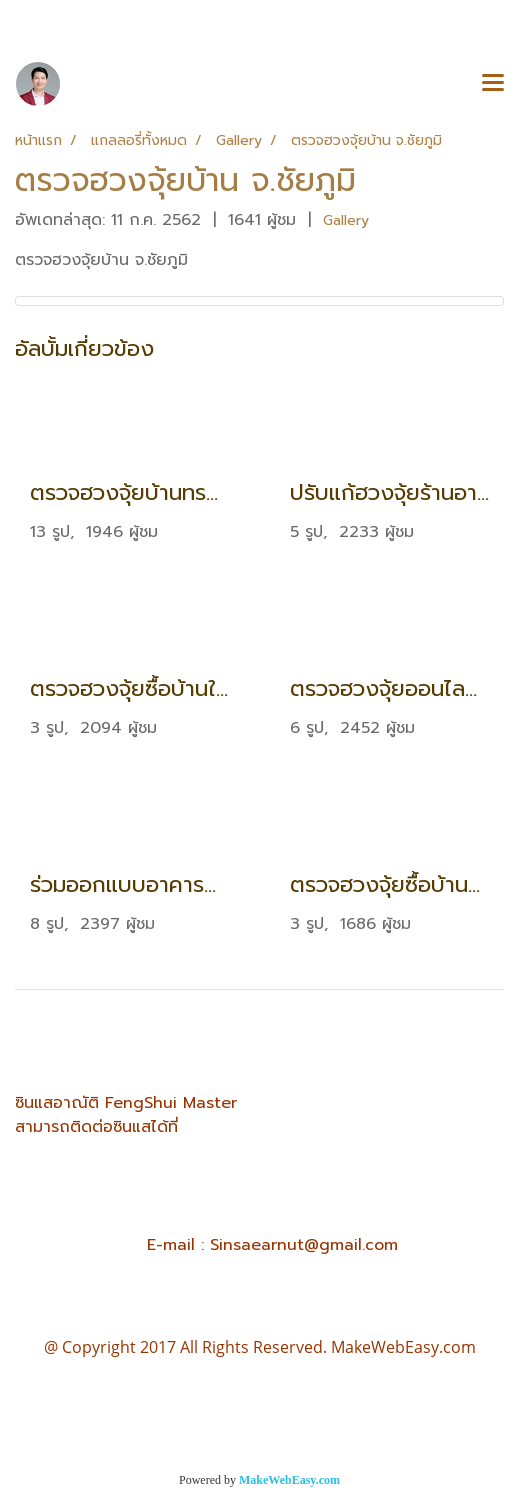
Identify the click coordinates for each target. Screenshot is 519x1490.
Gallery (346, 220)
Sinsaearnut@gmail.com (304, 1245)
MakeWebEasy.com (289, 1480)
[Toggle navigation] (493, 84)
